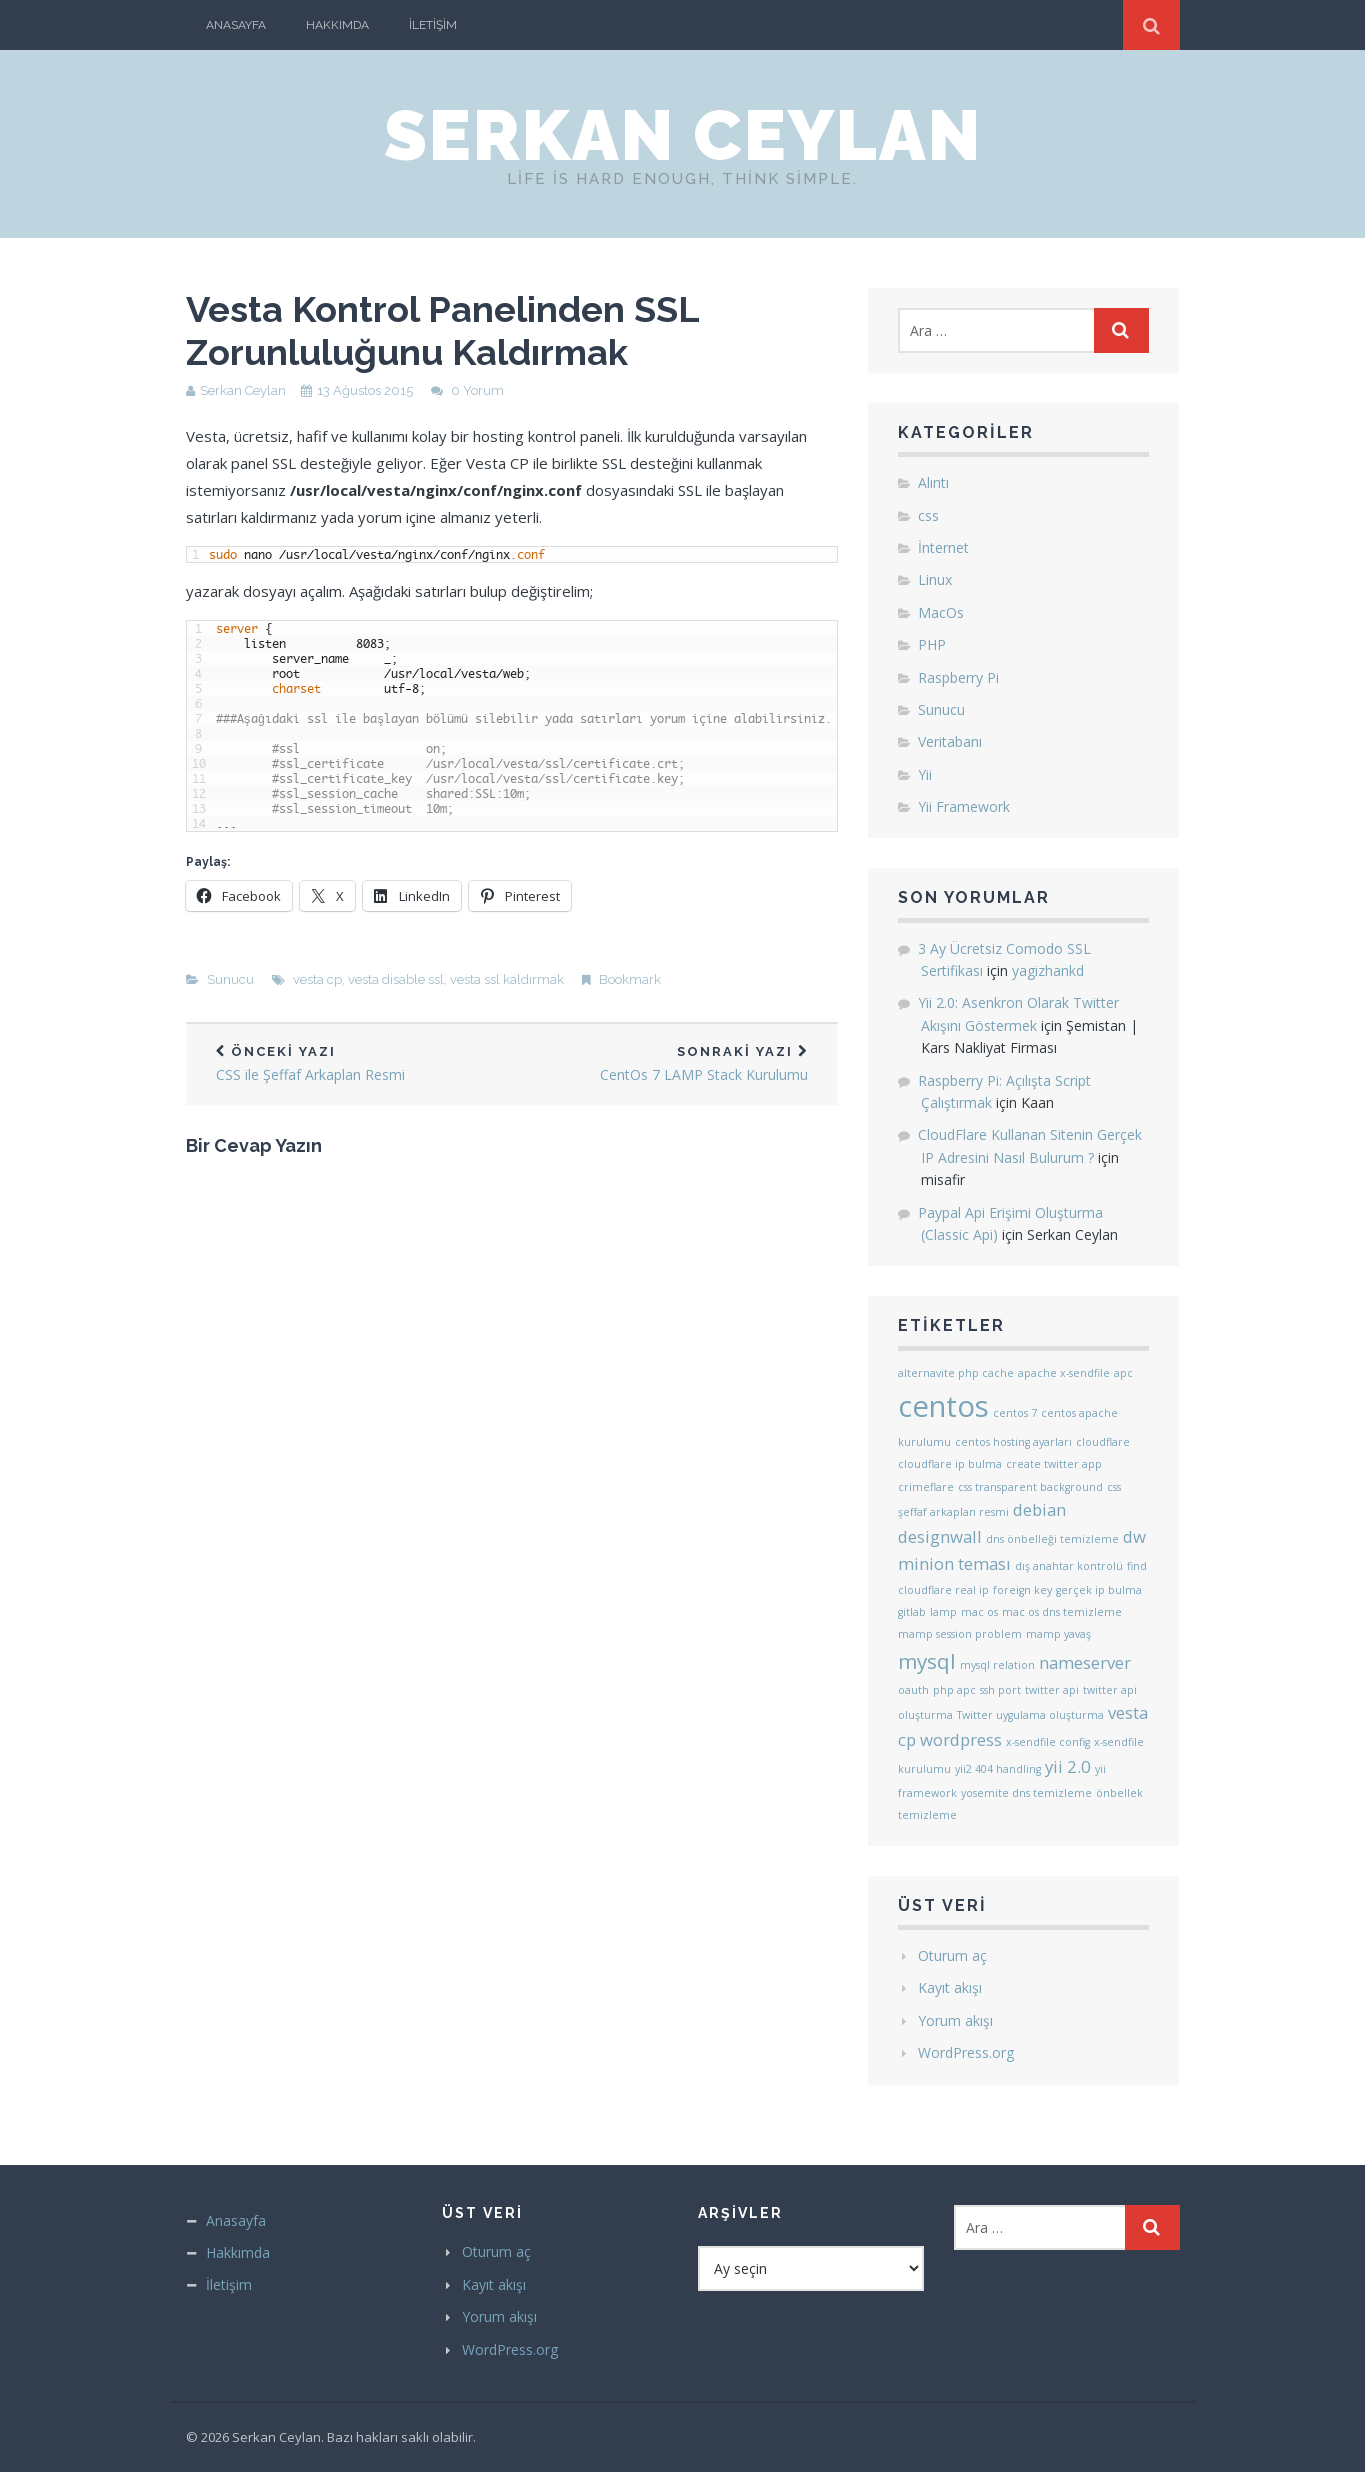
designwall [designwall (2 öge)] (940, 1536)
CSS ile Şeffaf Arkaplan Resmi (349, 1064)
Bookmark (630, 979)
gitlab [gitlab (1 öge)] (912, 1612)
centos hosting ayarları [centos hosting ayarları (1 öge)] (1013, 1442)
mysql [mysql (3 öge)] (927, 1661)
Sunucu (230, 979)
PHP (932, 644)
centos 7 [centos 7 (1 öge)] (1015, 1413)
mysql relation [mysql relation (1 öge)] (997, 1665)
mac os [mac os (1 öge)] (979, 1612)
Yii (925, 774)
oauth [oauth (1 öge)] (913, 1690)
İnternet (943, 547)
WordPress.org (966, 2052)
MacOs (941, 612)
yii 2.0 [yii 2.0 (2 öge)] (1068, 1766)
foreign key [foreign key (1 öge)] (1022, 1590)
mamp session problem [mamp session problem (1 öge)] (960, 1634)
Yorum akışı (955, 2020)
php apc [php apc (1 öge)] (954, 1690)
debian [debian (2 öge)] (1039, 1509)
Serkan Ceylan (683, 135)
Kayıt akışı (950, 1987)
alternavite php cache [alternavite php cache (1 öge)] (956, 1373)
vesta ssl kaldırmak (507, 979)
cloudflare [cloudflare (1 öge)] (1103, 1442)
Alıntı (933, 482)
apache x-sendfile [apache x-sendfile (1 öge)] (1064, 1373)
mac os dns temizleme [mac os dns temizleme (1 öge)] (1062, 1612)
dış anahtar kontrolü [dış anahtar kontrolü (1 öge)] (1069, 1566)
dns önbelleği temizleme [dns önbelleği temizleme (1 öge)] (1052, 1539)
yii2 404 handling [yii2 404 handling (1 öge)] (998, 1769)
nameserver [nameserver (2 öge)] (1085, 1662)
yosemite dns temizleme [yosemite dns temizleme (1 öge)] (1026, 1793)
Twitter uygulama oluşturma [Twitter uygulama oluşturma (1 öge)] (1030, 1715)
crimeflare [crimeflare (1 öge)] (926, 1487)
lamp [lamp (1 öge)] (943, 1612)
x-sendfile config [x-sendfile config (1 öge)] (1048, 1742)
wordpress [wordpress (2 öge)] (961, 1739)
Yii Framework (964, 806)
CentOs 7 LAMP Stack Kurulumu (675, 1064)
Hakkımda (337, 25)
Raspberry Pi (958, 677)
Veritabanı (950, 741)
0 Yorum (477, 390)
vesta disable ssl (396, 979)
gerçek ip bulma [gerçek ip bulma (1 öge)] (1099, 1590)
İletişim (433, 25)
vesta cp (317, 979)
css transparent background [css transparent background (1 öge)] (1030, 1487)
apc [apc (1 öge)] (1123, 1373)
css (928, 515)
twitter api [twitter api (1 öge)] (1052, 1690)
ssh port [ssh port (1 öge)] (1000, 1690)
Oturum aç (952, 1955)
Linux (935, 579)
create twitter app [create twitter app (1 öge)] (1054, 1464)
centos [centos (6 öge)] (943, 1406)
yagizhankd (1048, 970)
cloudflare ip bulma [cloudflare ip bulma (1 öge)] (950, 1464)
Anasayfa (236, 25)
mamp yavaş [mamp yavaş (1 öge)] (1058, 1634)
